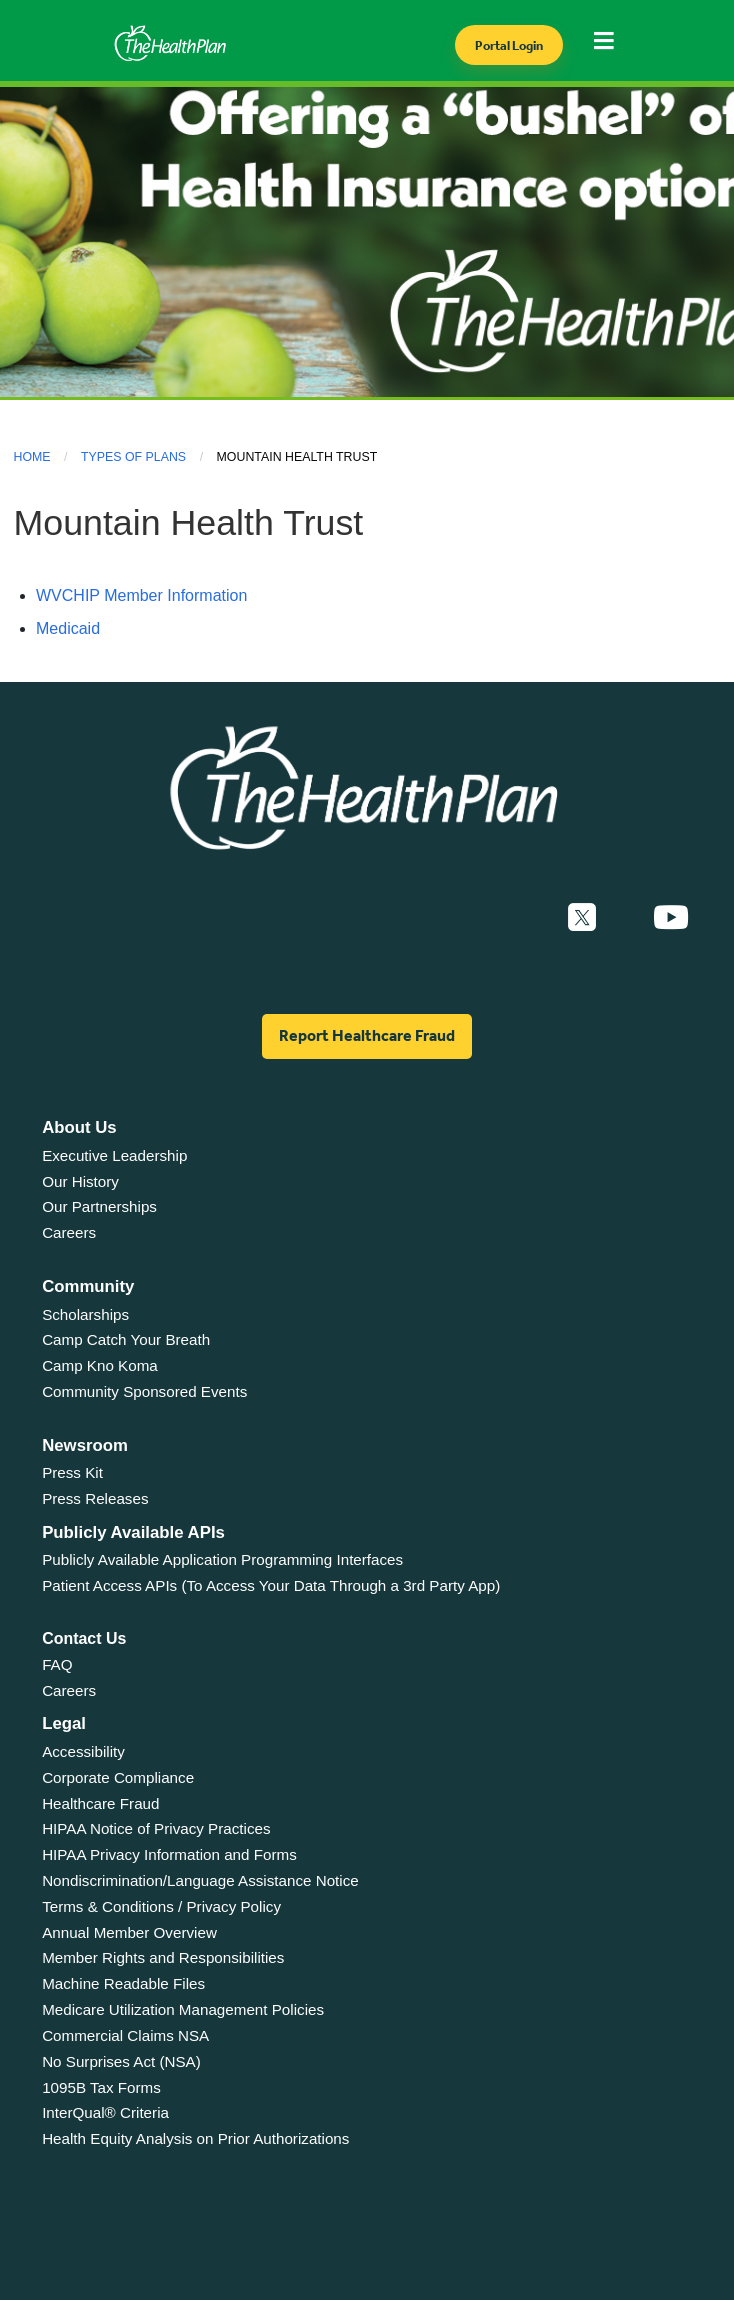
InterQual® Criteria (105, 2112)
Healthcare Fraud (100, 1803)
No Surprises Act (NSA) (121, 2061)
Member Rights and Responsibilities (163, 1957)
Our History (80, 1181)
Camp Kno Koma (100, 1365)
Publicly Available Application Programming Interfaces (222, 1559)
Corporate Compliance (118, 1777)
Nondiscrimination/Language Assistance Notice (200, 1880)
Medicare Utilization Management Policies (183, 2009)
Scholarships (85, 1314)
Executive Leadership (114, 1155)
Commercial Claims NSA (125, 2035)
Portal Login (509, 45)
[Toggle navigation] (609, 46)
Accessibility (83, 1751)
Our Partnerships (99, 1206)
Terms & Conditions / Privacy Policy (161, 1906)
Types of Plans (133, 457)
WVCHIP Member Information (141, 595)
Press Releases (95, 1498)
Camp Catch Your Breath (126, 1339)
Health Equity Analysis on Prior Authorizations (195, 2138)
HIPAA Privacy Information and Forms (169, 1854)
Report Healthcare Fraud (367, 1035)
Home (32, 457)
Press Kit (72, 1472)
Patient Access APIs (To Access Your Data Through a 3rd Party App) (271, 1585)
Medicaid (68, 628)
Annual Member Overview (129, 1932)
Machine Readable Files (123, 1983)
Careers (69, 1232)
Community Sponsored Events (144, 1391)
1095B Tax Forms (101, 2087)
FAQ (57, 1664)
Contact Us (84, 1638)
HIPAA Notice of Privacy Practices (156, 1828)
